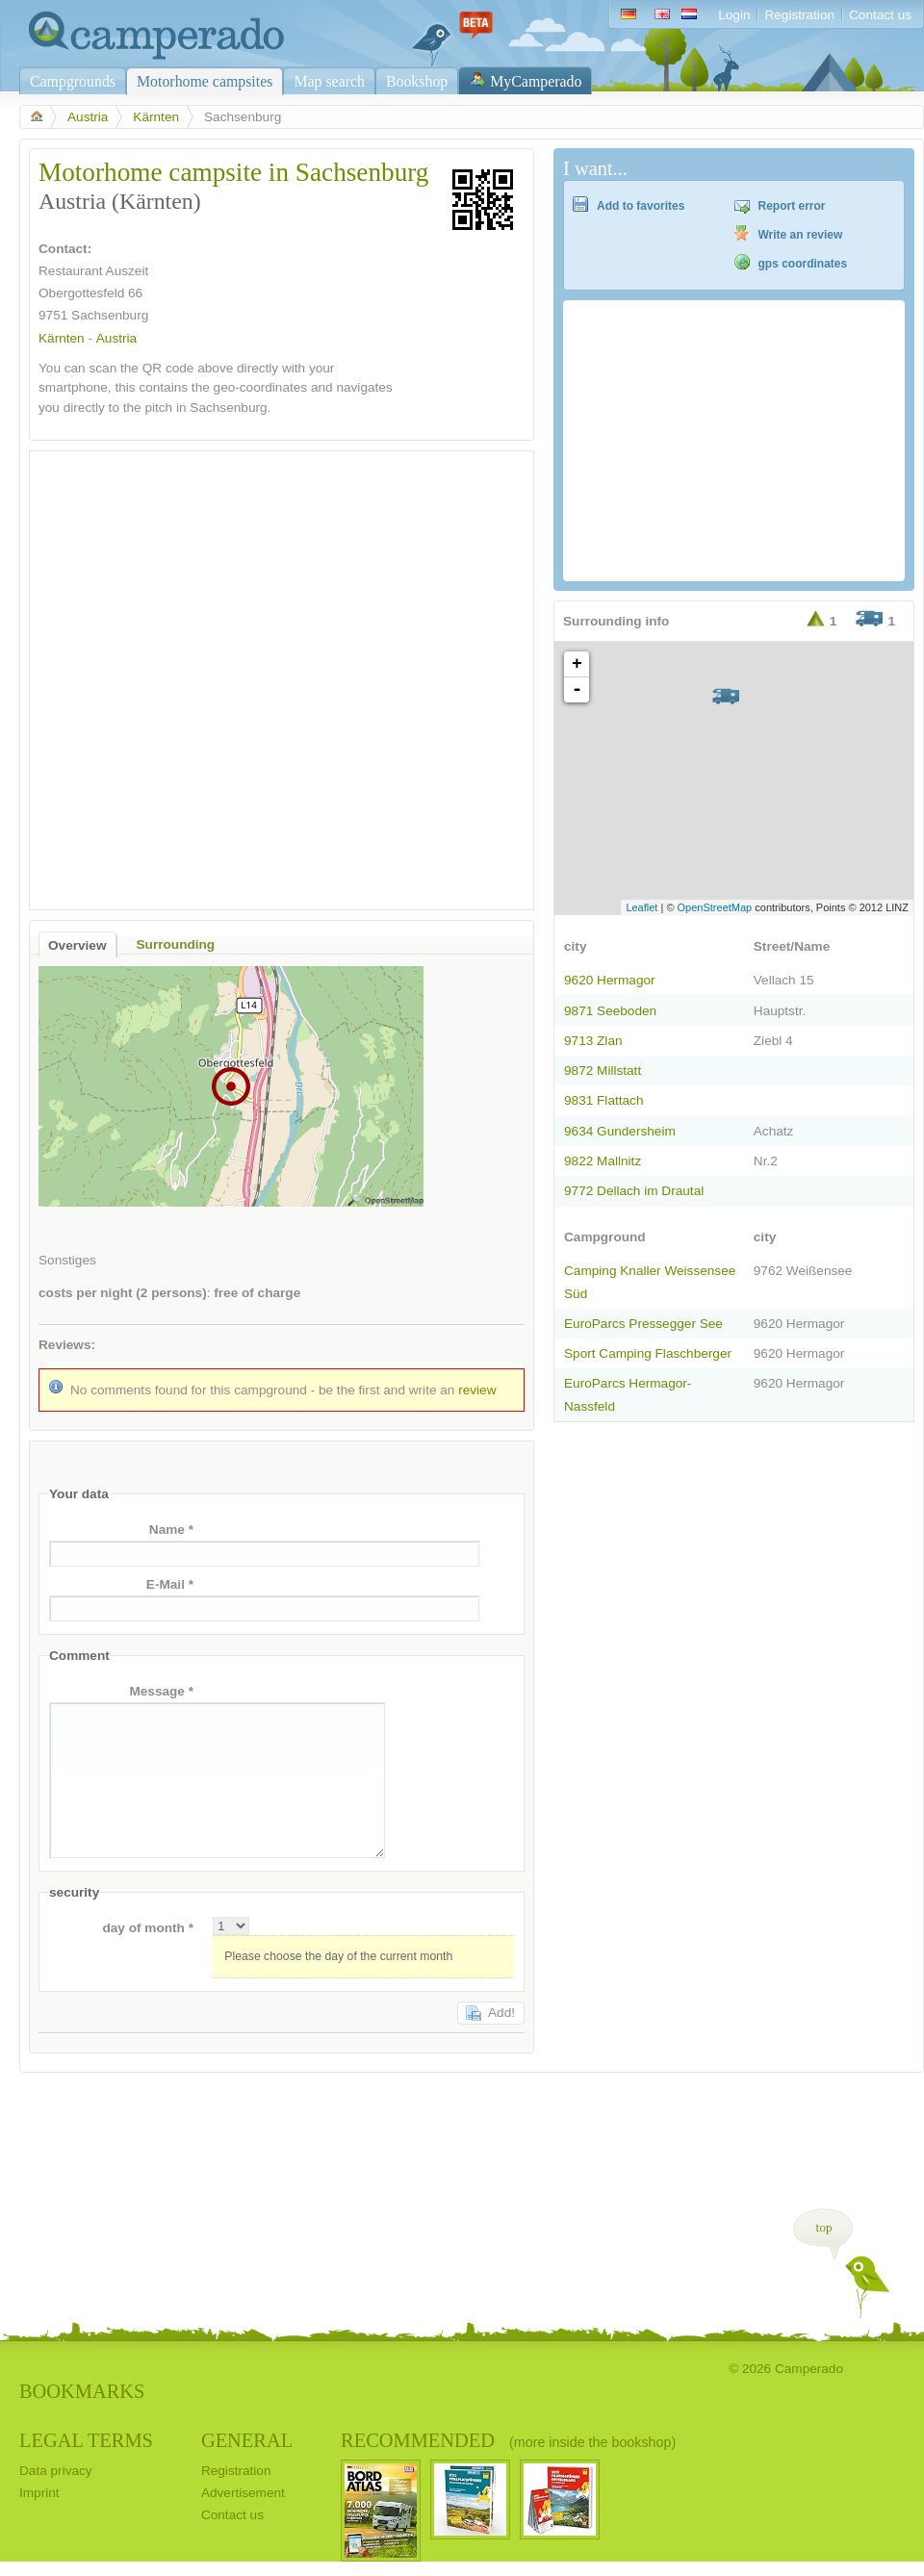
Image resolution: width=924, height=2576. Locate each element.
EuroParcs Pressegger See (643, 1323)
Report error (792, 206)
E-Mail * (169, 1584)
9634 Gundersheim (620, 1131)
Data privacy (55, 2470)
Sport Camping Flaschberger (648, 1353)
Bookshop (417, 81)
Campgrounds (73, 81)
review (477, 1390)
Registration (799, 15)
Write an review (800, 235)
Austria (87, 117)
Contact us (880, 15)
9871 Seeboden (610, 1011)
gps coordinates (803, 263)
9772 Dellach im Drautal (634, 1191)
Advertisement (243, 2493)
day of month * (147, 1928)
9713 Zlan (593, 1040)
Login (734, 15)
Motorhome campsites (204, 81)
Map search (329, 81)
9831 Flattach (603, 1100)
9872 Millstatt (602, 1070)
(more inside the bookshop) (592, 2442)
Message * (161, 1691)
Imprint (39, 2493)
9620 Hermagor (609, 980)
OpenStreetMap (715, 907)
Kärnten (156, 117)
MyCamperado (535, 81)
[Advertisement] (214, 675)
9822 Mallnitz (602, 1161)
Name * (171, 1529)
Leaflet (641, 907)
